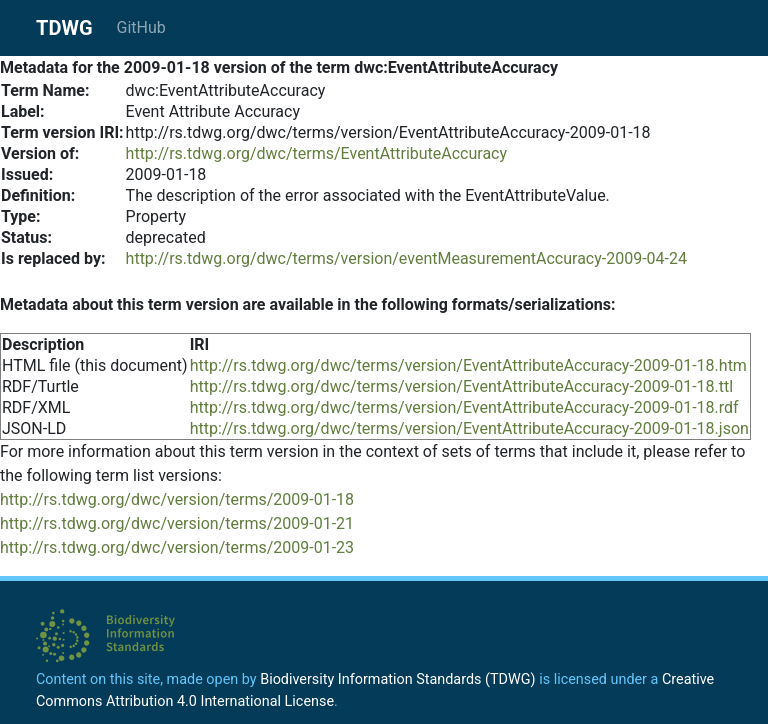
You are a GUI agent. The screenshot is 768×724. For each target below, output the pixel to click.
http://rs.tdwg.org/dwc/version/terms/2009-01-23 (177, 547)
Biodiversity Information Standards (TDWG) (397, 679)
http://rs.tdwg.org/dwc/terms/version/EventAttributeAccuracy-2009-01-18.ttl (462, 386)
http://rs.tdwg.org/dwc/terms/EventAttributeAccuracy (316, 153)
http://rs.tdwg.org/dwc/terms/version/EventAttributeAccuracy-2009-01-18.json (469, 428)
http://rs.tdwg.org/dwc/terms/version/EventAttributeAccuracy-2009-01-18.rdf (464, 407)
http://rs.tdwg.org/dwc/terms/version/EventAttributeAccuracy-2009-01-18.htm (468, 365)
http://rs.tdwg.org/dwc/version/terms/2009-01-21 (177, 523)
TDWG (64, 28)
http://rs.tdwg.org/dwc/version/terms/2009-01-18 (177, 499)
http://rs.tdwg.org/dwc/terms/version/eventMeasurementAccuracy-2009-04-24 (406, 258)
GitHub (141, 27)
